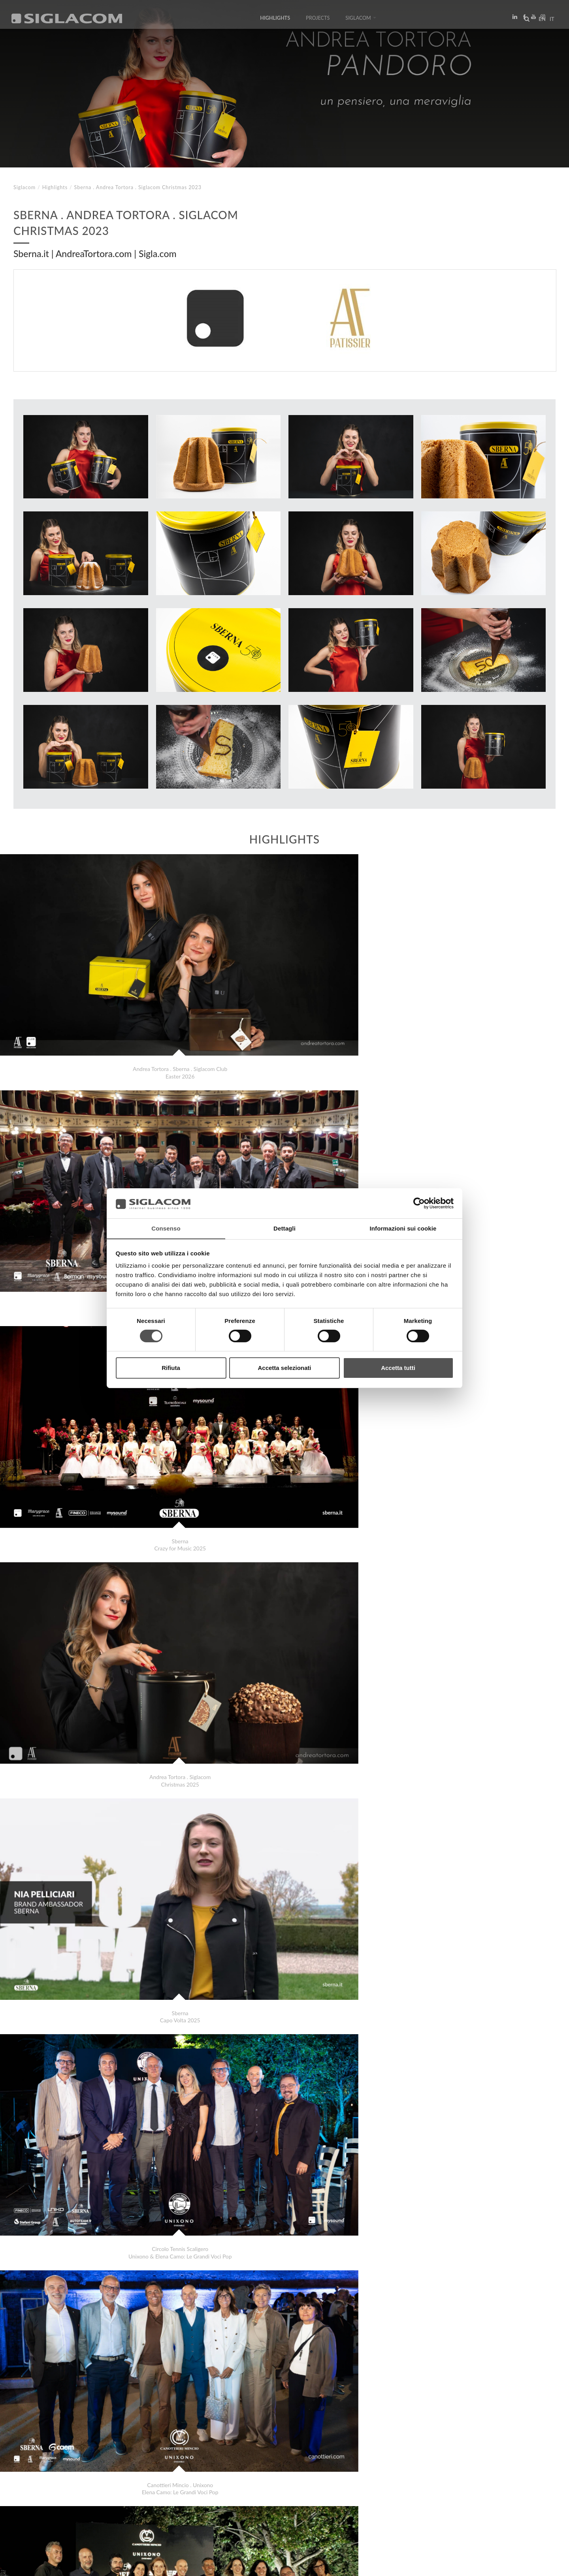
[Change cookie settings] (123, 2564)
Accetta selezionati (284, 1368)
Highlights (275, 21)
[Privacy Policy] (32, 2564)
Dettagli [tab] (284, 1228)
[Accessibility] (172, 2564)
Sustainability (130, 2498)
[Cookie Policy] (72, 2564)
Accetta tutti (398, 1368)
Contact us (182, 2498)
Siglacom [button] (360, 21)
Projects (318, 21)
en (539, 21)
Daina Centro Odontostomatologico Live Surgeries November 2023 (109, 2462)
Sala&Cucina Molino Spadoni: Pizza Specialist (84, 2470)
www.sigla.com (534, 2564)
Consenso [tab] (165, 1228)
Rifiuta (171, 1368)
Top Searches (39, 2498)
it (549, 21)
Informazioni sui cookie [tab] (403, 1228)
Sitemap (84, 2498)
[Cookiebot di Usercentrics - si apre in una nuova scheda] (419, 1203)
